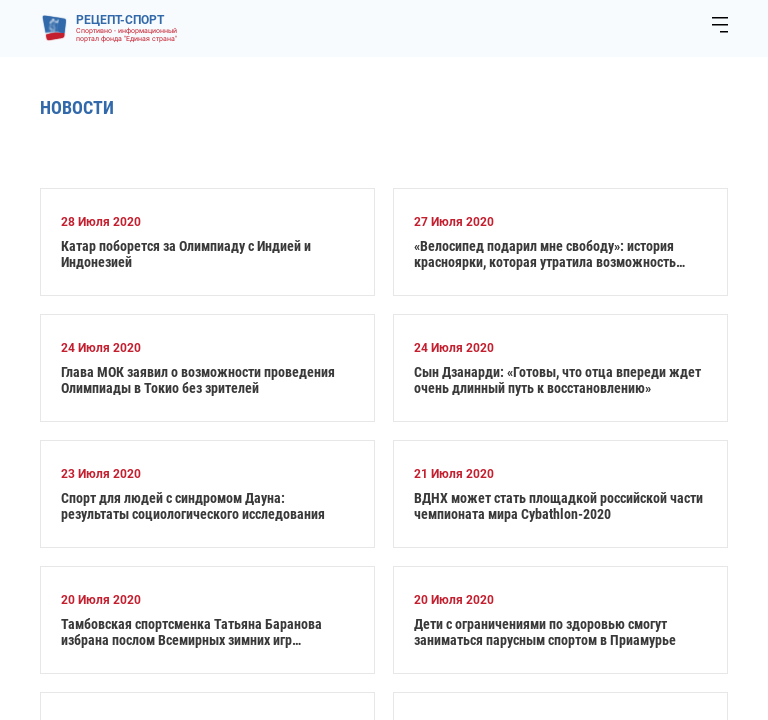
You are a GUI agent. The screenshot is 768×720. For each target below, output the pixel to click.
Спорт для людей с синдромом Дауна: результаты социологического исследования (193, 506)
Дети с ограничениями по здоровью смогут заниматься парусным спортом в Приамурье (545, 632)
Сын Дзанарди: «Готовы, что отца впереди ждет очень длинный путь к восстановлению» (557, 380)
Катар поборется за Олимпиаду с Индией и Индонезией (186, 254)
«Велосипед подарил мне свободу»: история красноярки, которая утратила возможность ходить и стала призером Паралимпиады (545, 254)
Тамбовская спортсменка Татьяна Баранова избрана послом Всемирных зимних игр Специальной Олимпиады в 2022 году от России (202, 632)
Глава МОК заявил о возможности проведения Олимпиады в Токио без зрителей (198, 380)
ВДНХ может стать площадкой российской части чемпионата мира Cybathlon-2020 (558, 506)
